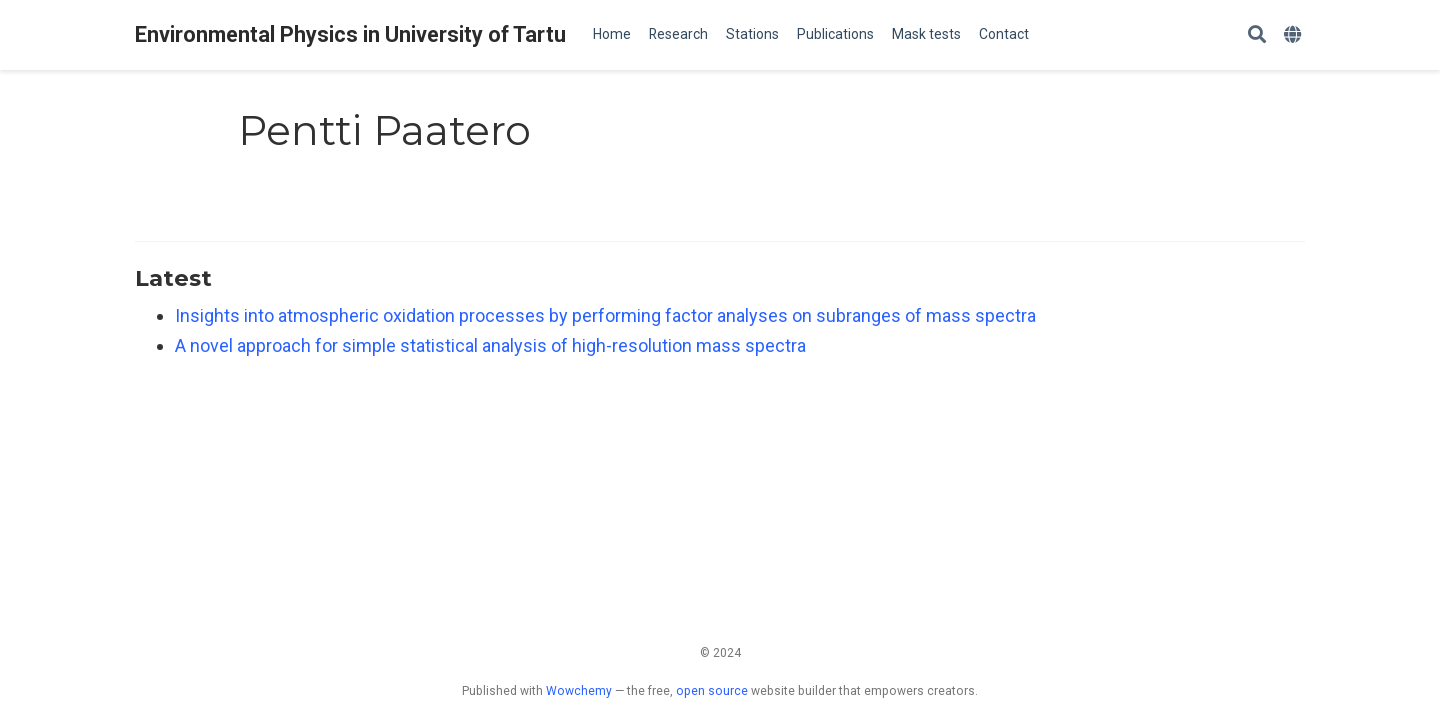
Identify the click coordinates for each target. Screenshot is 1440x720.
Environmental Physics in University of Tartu (350, 34)
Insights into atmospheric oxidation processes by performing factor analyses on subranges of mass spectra (605, 315)
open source (712, 691)
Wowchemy (579, 691)
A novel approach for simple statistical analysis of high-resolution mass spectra (490, 345)
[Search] (1257, 35)
